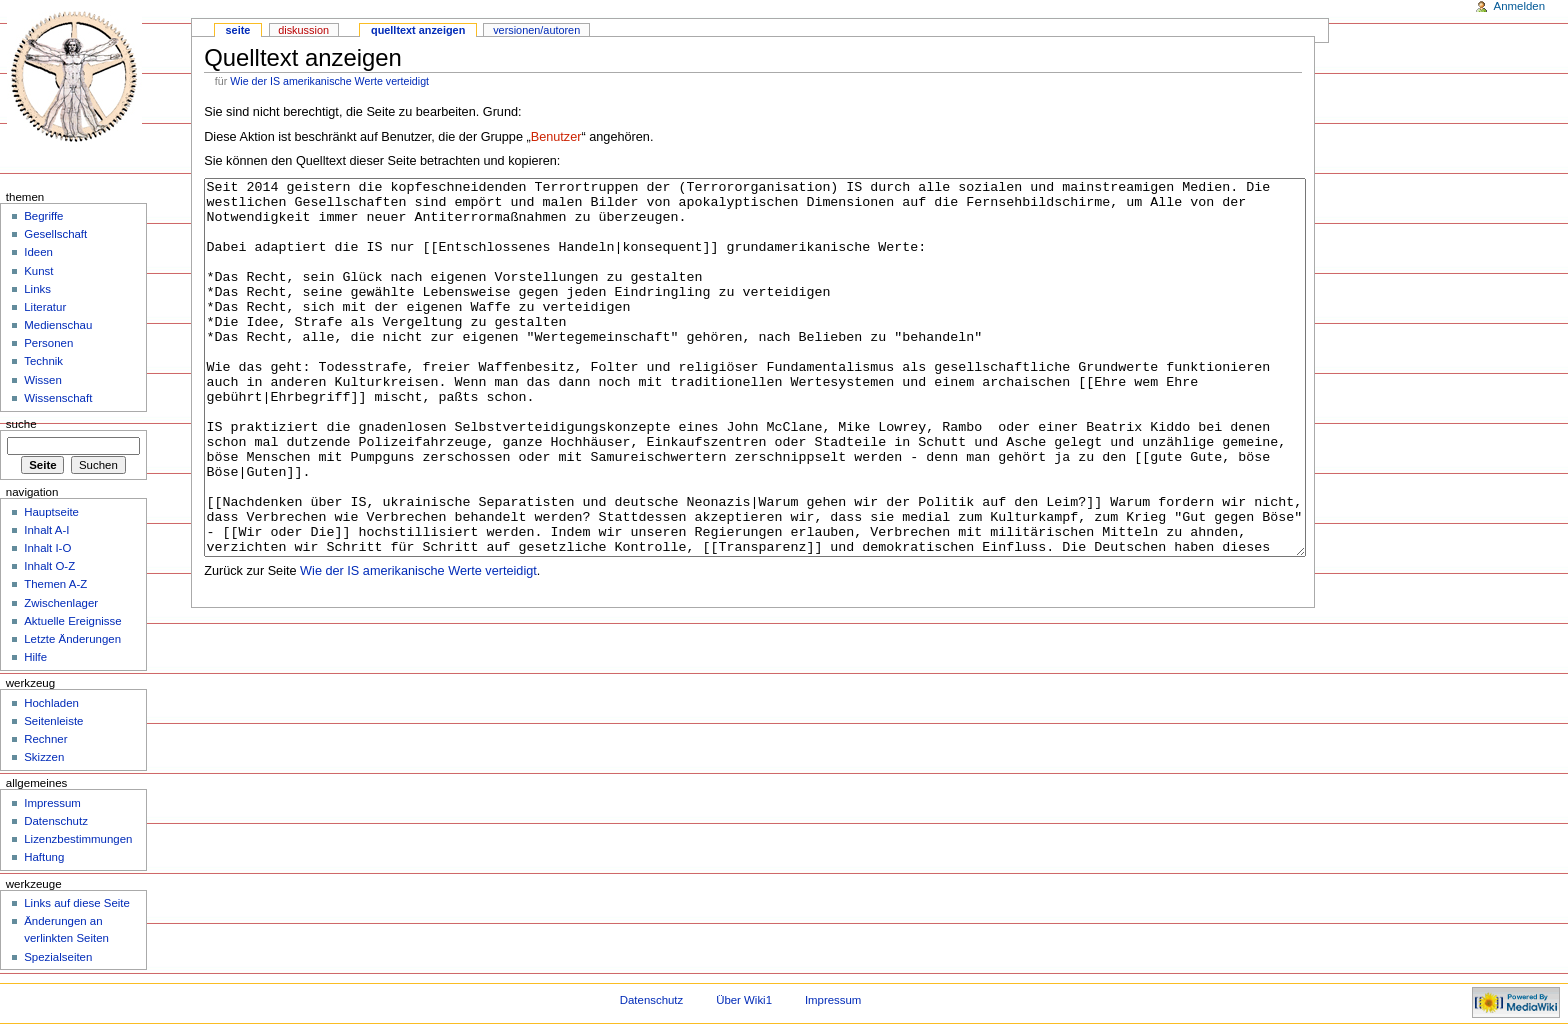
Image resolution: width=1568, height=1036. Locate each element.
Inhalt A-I (46, 530)
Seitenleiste (53, 721)
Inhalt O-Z (49, 566)
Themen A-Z (55, 584)
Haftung (44, 857)
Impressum (52, 803)
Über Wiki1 (744, 1000)
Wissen (43, 380)
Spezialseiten (58, 957)
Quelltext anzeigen (418, 30)
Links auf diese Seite (77, 903)
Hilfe (35, 657)
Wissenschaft (58, 398)
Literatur (45, 307)
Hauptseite (51, 512)
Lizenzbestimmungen (78, 839)
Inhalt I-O (47, 548)
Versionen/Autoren (536, 30)
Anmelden (1520, 6)
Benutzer (556, 137)
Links (37, 289)
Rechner (45, 739)
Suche (21, 424)
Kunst (38, 271)
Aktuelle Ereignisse (72, 621)
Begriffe (43, 216)
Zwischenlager (61, 603)
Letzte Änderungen (72, 639)
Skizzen (44, 757)
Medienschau (58, 325)
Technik (43, 361)
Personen (48, 343)
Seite (238, 30)
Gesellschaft (55, 234)
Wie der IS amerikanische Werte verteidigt (329, 81)
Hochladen (51, 703)
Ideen (38, 252)
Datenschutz (56, 821)
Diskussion (303, 30)
